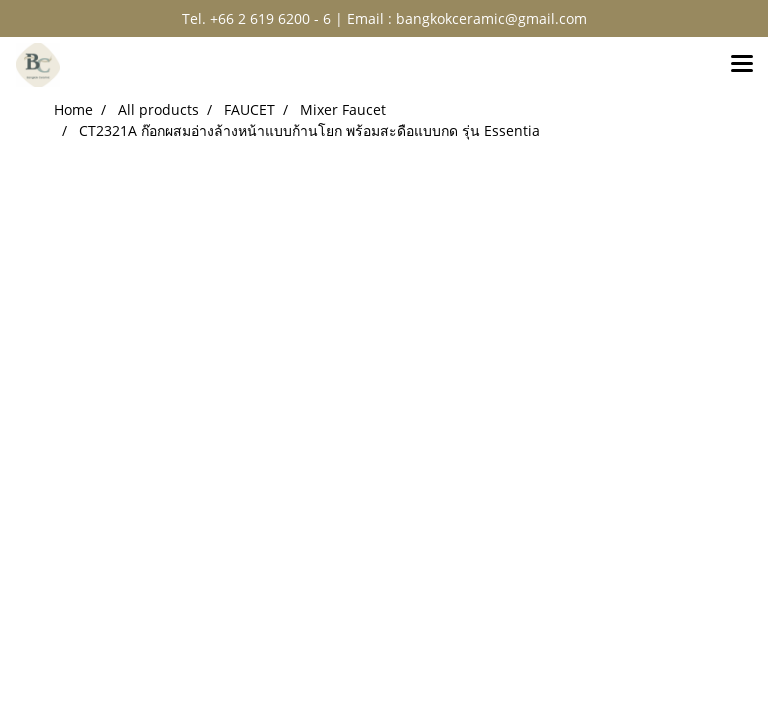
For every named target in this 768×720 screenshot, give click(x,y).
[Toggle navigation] (742, 65)
